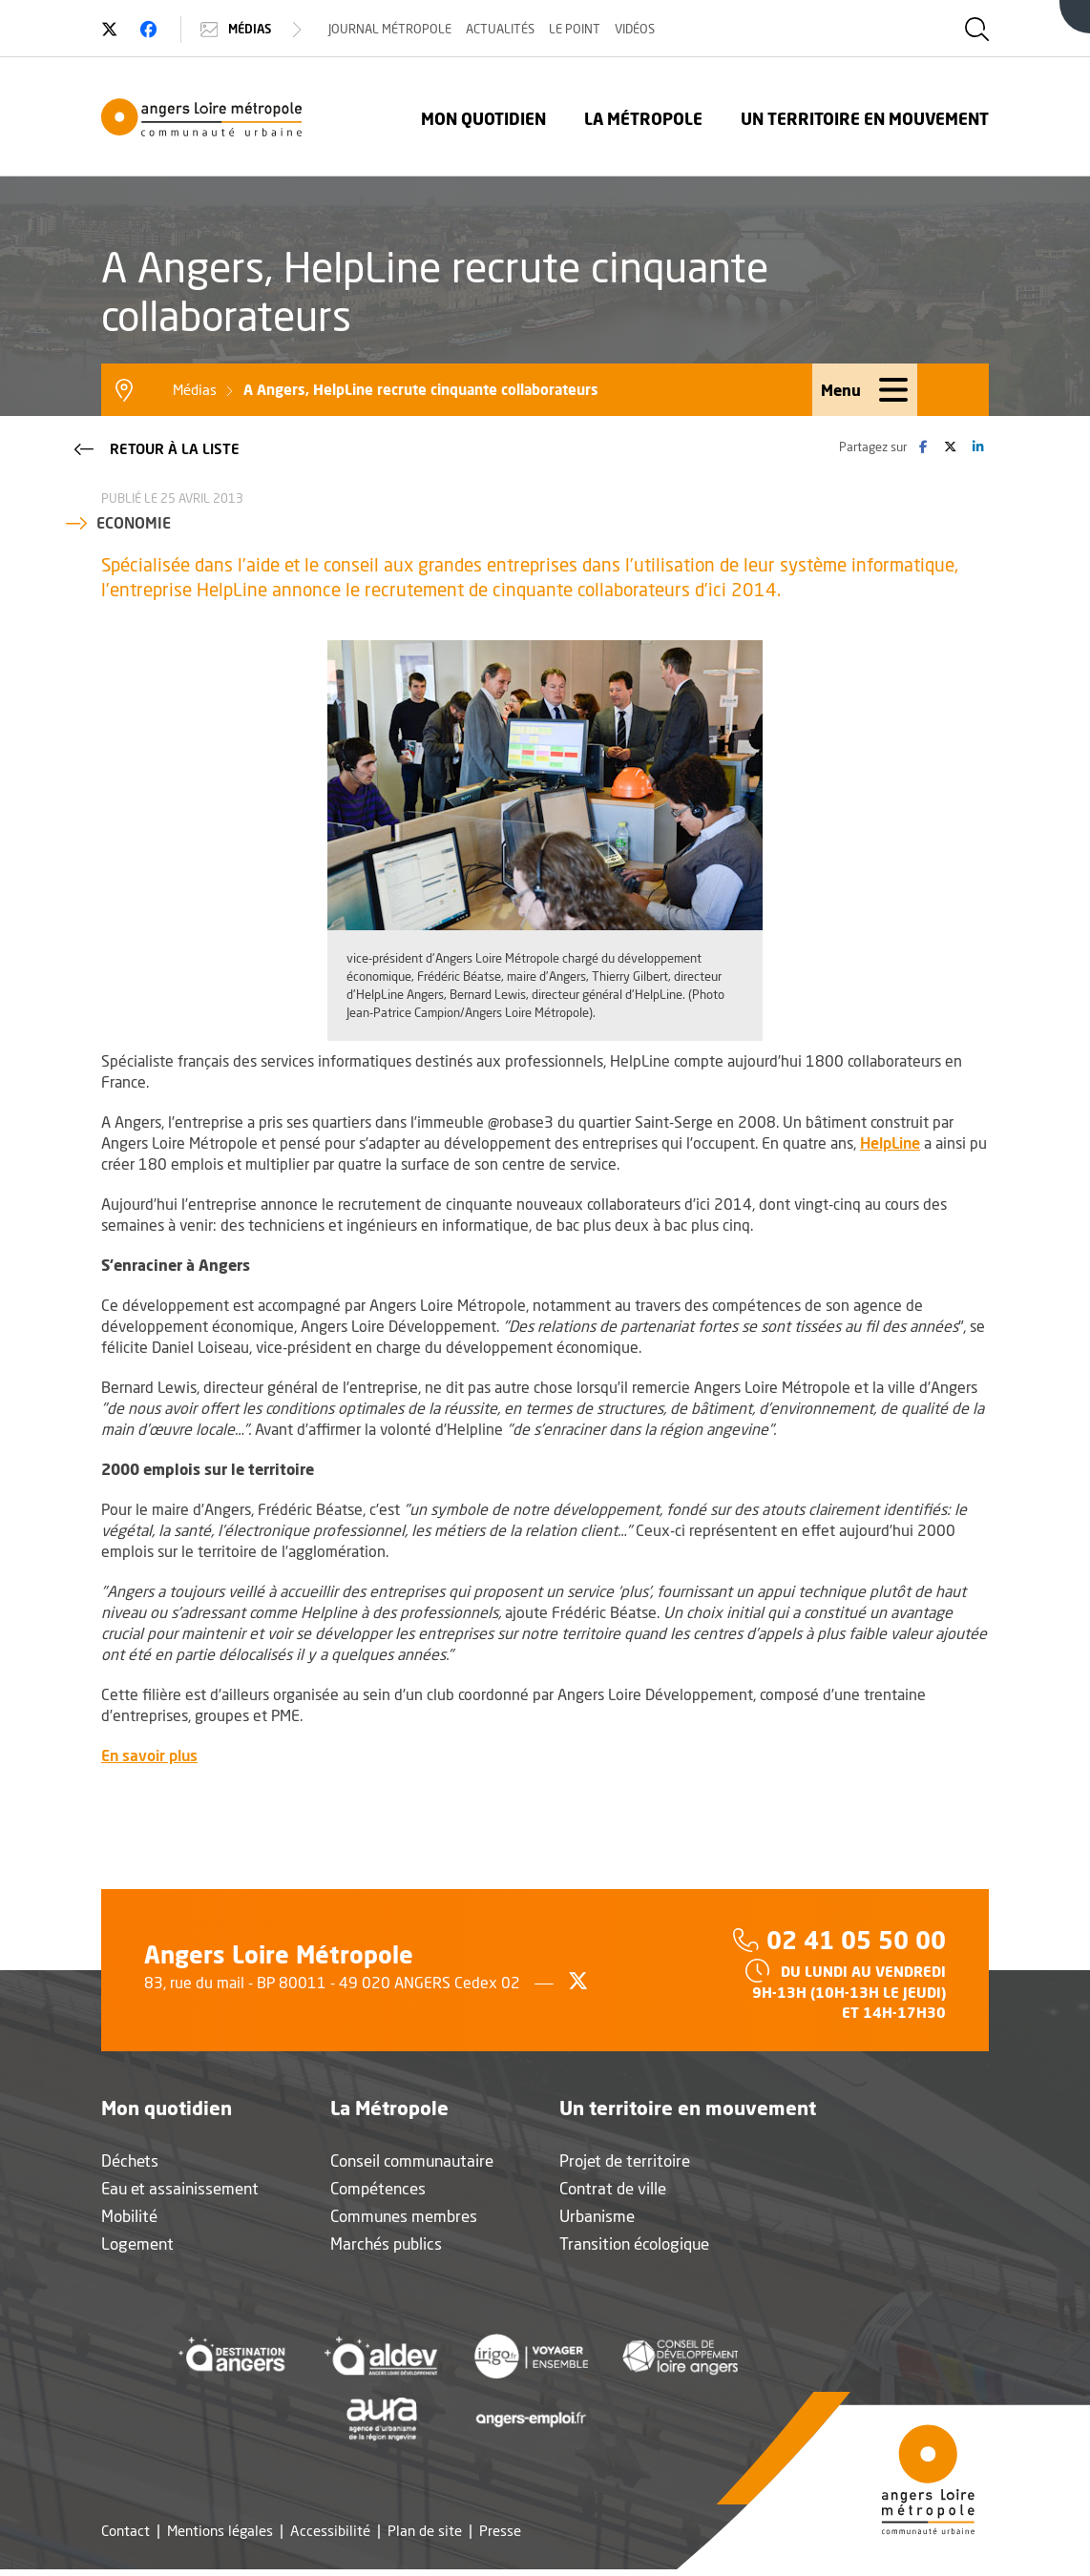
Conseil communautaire (411, 2160)
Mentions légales (220, 2531)
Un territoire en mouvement (865, 119)
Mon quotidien (483, 119)
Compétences (378, 2188)
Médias (253, 29)
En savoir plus (149, 1755)
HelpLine (890, 1142)
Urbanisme (597, 2216)
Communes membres (403, 2216)
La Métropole (643, 119)
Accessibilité (330, 2531)
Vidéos (635, 28)
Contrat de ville (612, 2188)
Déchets (129, 2160)
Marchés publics (386, 2243)
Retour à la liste (155, 447)
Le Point (574, 28)
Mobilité (129, 2216)
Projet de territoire (624, 2160)
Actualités (500, 28)
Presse (500, 2531)
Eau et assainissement (180, 2188)
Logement (137, 2243)
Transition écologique (634, 2243)
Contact (125, 2531)
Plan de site (425, 2531)
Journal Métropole (389, 28)
